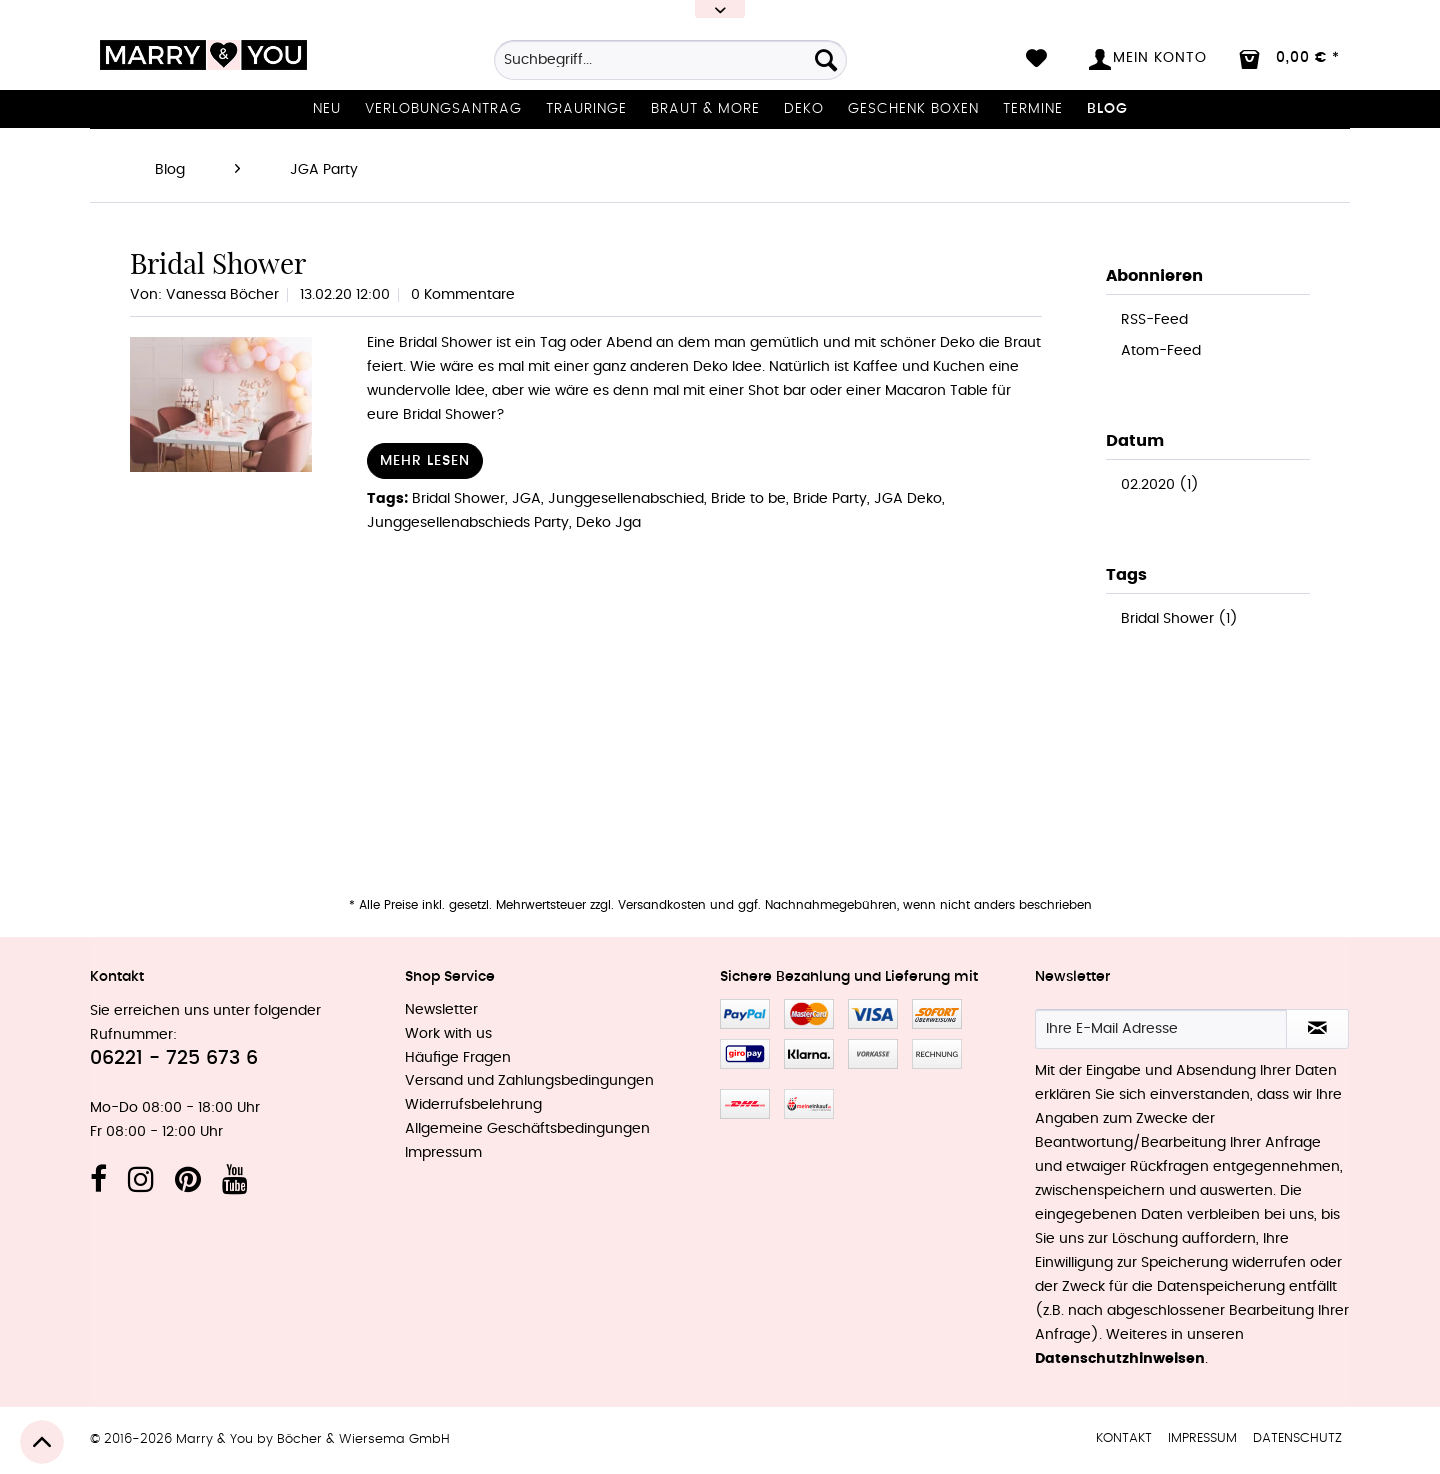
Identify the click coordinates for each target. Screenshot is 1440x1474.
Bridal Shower (218, 263)
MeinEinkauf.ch (809, 1104)
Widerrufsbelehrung (473, 1105)
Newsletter (441, 1010)
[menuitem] (670, 67)
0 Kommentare (463, 295)
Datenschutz (1297, 1438)
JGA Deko (908, 499)
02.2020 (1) (1160, 485)
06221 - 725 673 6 (174, 1058)
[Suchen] (826, 60)
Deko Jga (608, 523)
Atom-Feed (1161, 351)
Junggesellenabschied (626, 499)
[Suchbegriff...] (670, 60)
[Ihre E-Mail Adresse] (1161, 1029)
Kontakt (1124, 1438)
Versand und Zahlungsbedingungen (529, 1081)
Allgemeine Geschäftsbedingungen (527, 1129)
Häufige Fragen (458, 1058)
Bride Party (830, 499)
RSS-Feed (1154, 320)
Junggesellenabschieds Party (468, 523)
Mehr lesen (425, 461)
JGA (526, 499)
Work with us (448, 1034)
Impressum (443, 1153)
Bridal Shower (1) (1179, 619)
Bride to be (748, 499)
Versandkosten (662, 905)
